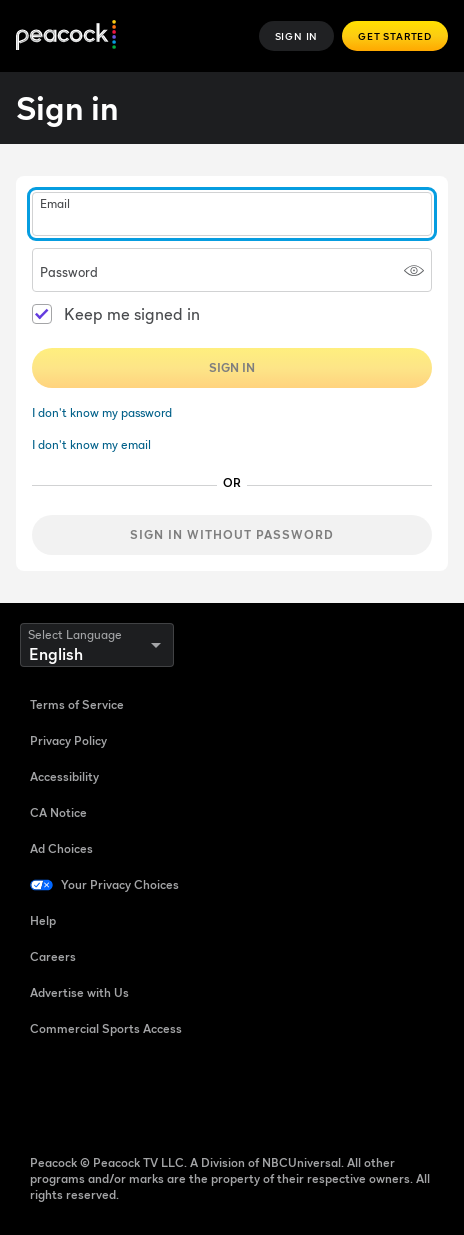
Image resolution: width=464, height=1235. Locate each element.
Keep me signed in (132, 314)
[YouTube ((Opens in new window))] (150, 1093)
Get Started (395, 36)
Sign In (297, 36)
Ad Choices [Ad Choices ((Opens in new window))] (61, 848)
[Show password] (414, 270)
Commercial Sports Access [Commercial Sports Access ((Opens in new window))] (106, 1028)
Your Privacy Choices (120, 884)
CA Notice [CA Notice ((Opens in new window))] (58, 812)
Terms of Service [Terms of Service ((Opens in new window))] (77, 704)
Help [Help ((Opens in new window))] (43, 920)
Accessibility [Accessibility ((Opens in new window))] (64, 776)
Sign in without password (231, 534)
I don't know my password (102, 412)
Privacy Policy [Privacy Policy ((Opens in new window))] (68, 740)
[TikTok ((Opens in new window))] (98, 1093)
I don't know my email (91, 444)
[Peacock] (66, 36)
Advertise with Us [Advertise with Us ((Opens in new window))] (79, 992)
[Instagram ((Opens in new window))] (202, 1093)
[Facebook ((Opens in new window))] (46, 1093)
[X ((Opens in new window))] (254, 1093)
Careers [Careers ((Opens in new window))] (53, 956)
